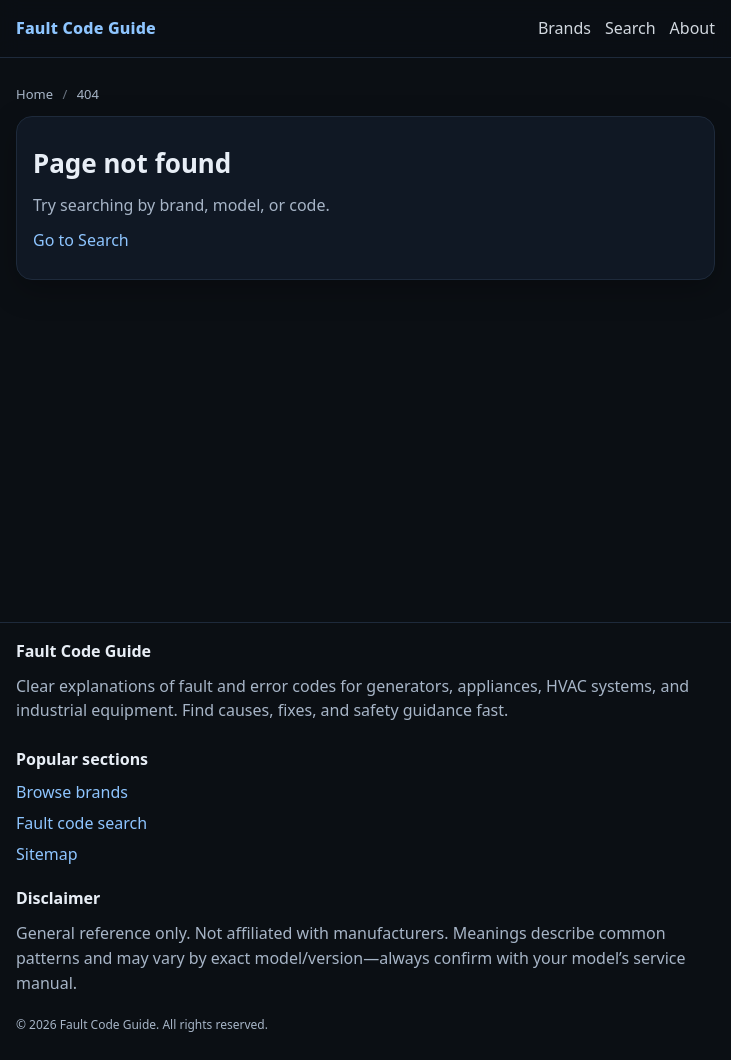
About (692, 28)
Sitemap (47, 854)
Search (630, 28)
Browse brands (72, 792)
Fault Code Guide (86, 28)
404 (88, 94)
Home (34, 94)
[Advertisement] (365, 438)
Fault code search (81, 823)
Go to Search (81, 240)
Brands (564, 28)
